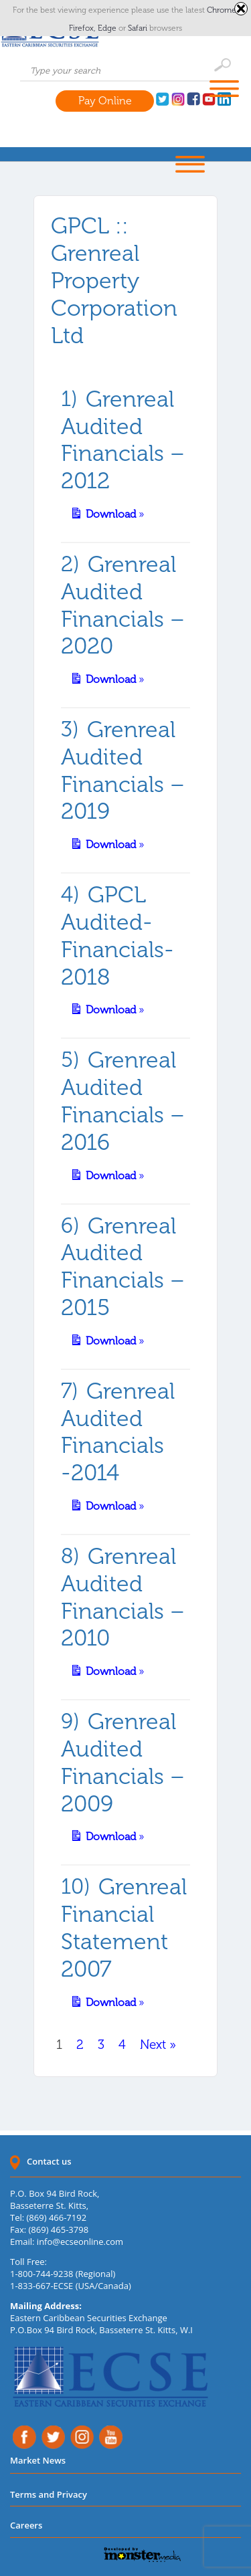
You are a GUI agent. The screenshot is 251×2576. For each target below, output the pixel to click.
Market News (38, 2460)
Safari (138, 28)
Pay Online (105, 100)
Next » (158, 2044)
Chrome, (222, 10)
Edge (108, 28)
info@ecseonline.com (80, 2242)
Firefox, (83, 28)
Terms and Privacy (48, 2494)
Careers (26, 2525)
